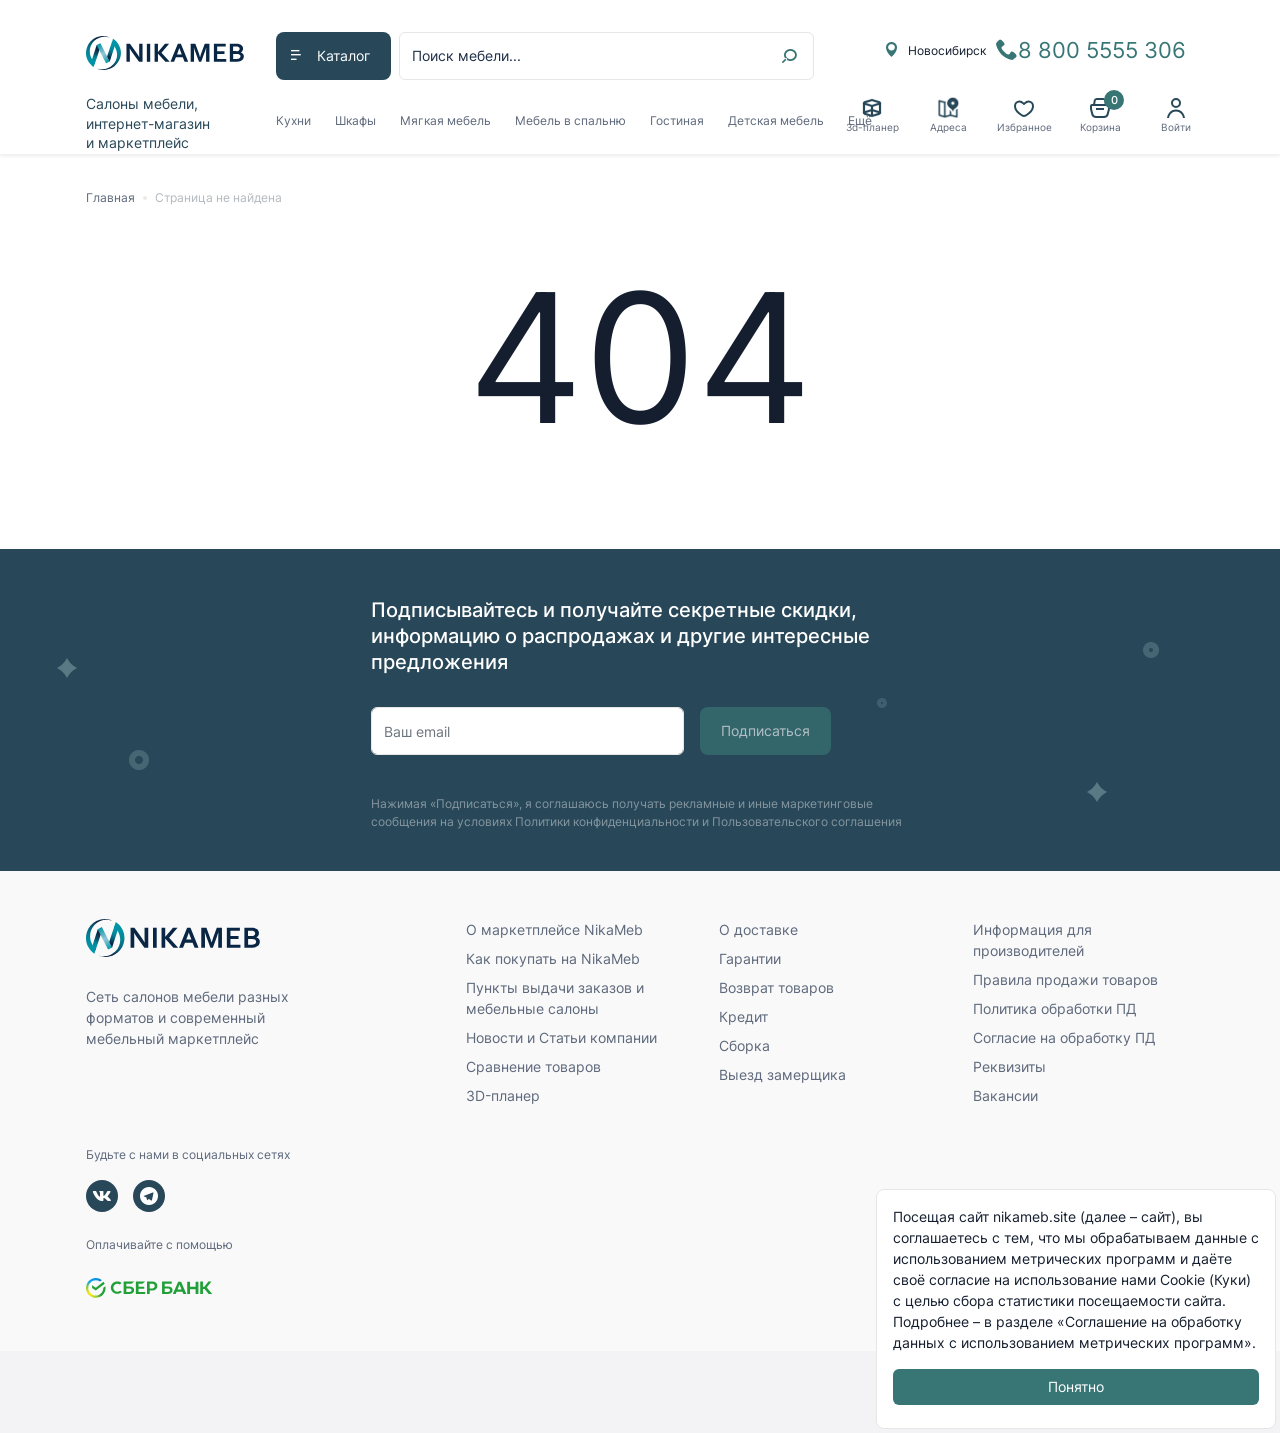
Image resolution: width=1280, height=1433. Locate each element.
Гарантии (750, 958)
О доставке (758, 929)
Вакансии (1005, 1095)
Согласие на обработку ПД (1064, 1037)
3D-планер (503, 1095)
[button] (1100, 116)
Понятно (1076, 1387)
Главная (110, 197)
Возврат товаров (776, 987)
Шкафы (355, 120)
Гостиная (677, 120)
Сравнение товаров (533, 1066)
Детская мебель (776, 120)
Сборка (744, 1045)
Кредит (743, 1016)
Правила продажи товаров (1065, 979)
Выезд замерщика (782, 1074)
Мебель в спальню (570, 120)
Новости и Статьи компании (561, 1037)
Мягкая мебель (445, 120)
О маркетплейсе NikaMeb (554, 929)
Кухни (293, 120)
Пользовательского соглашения (807, 821)
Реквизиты (1009, 1066)
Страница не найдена (218, 197)
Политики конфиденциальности (607, 821)
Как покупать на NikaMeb (553, 958)
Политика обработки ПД (1055, 1008)
